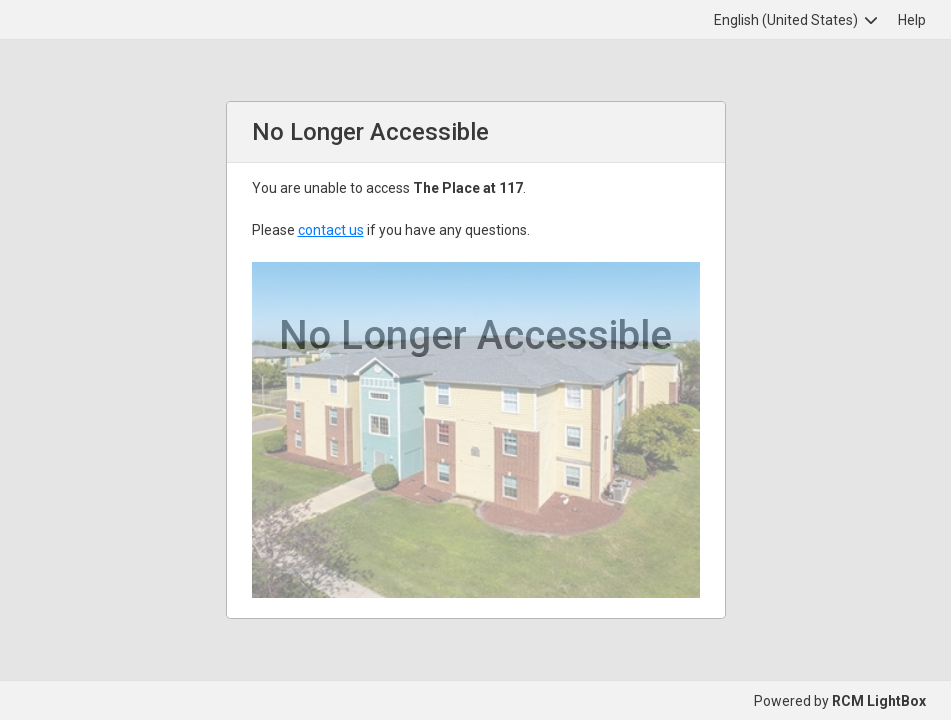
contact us (331, 230)
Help (912, 20)
